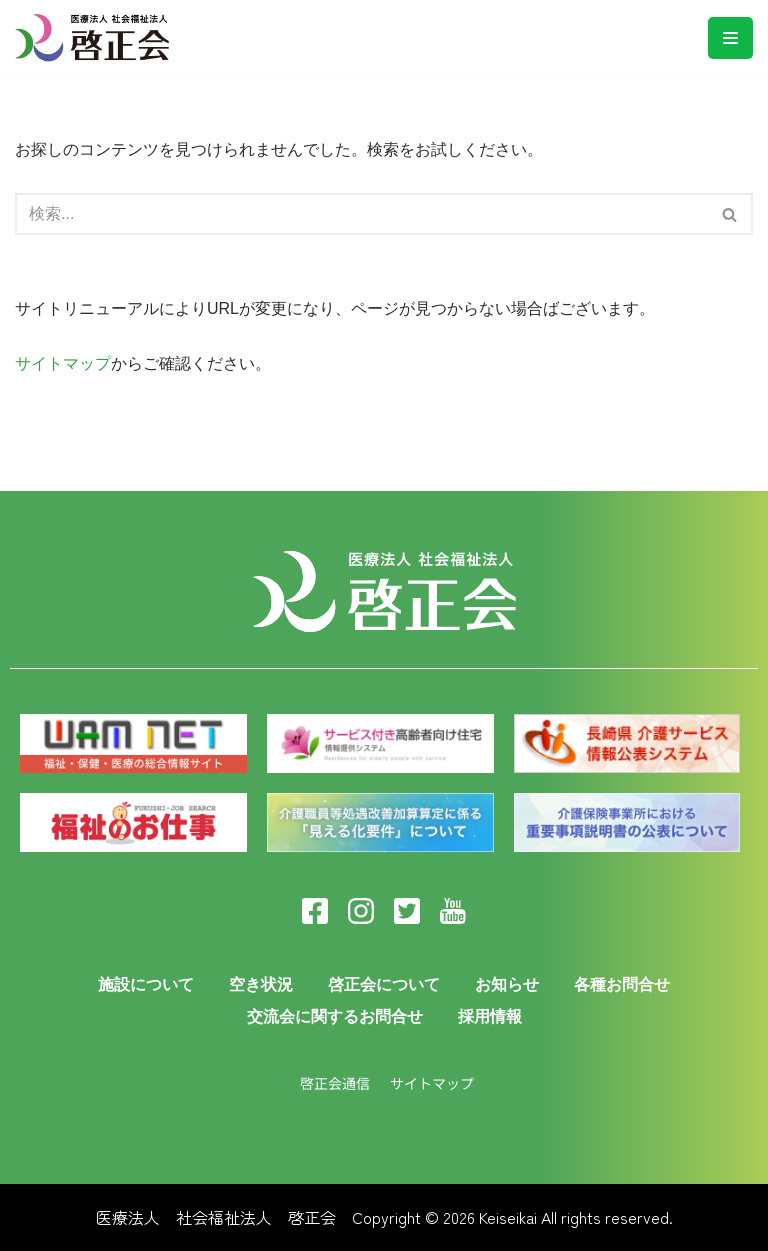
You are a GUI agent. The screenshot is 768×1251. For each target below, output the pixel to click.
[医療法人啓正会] (97, 38)
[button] (729, 214)
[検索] (730, 214)
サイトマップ (63, 363)
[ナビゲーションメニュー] (730, 38)
